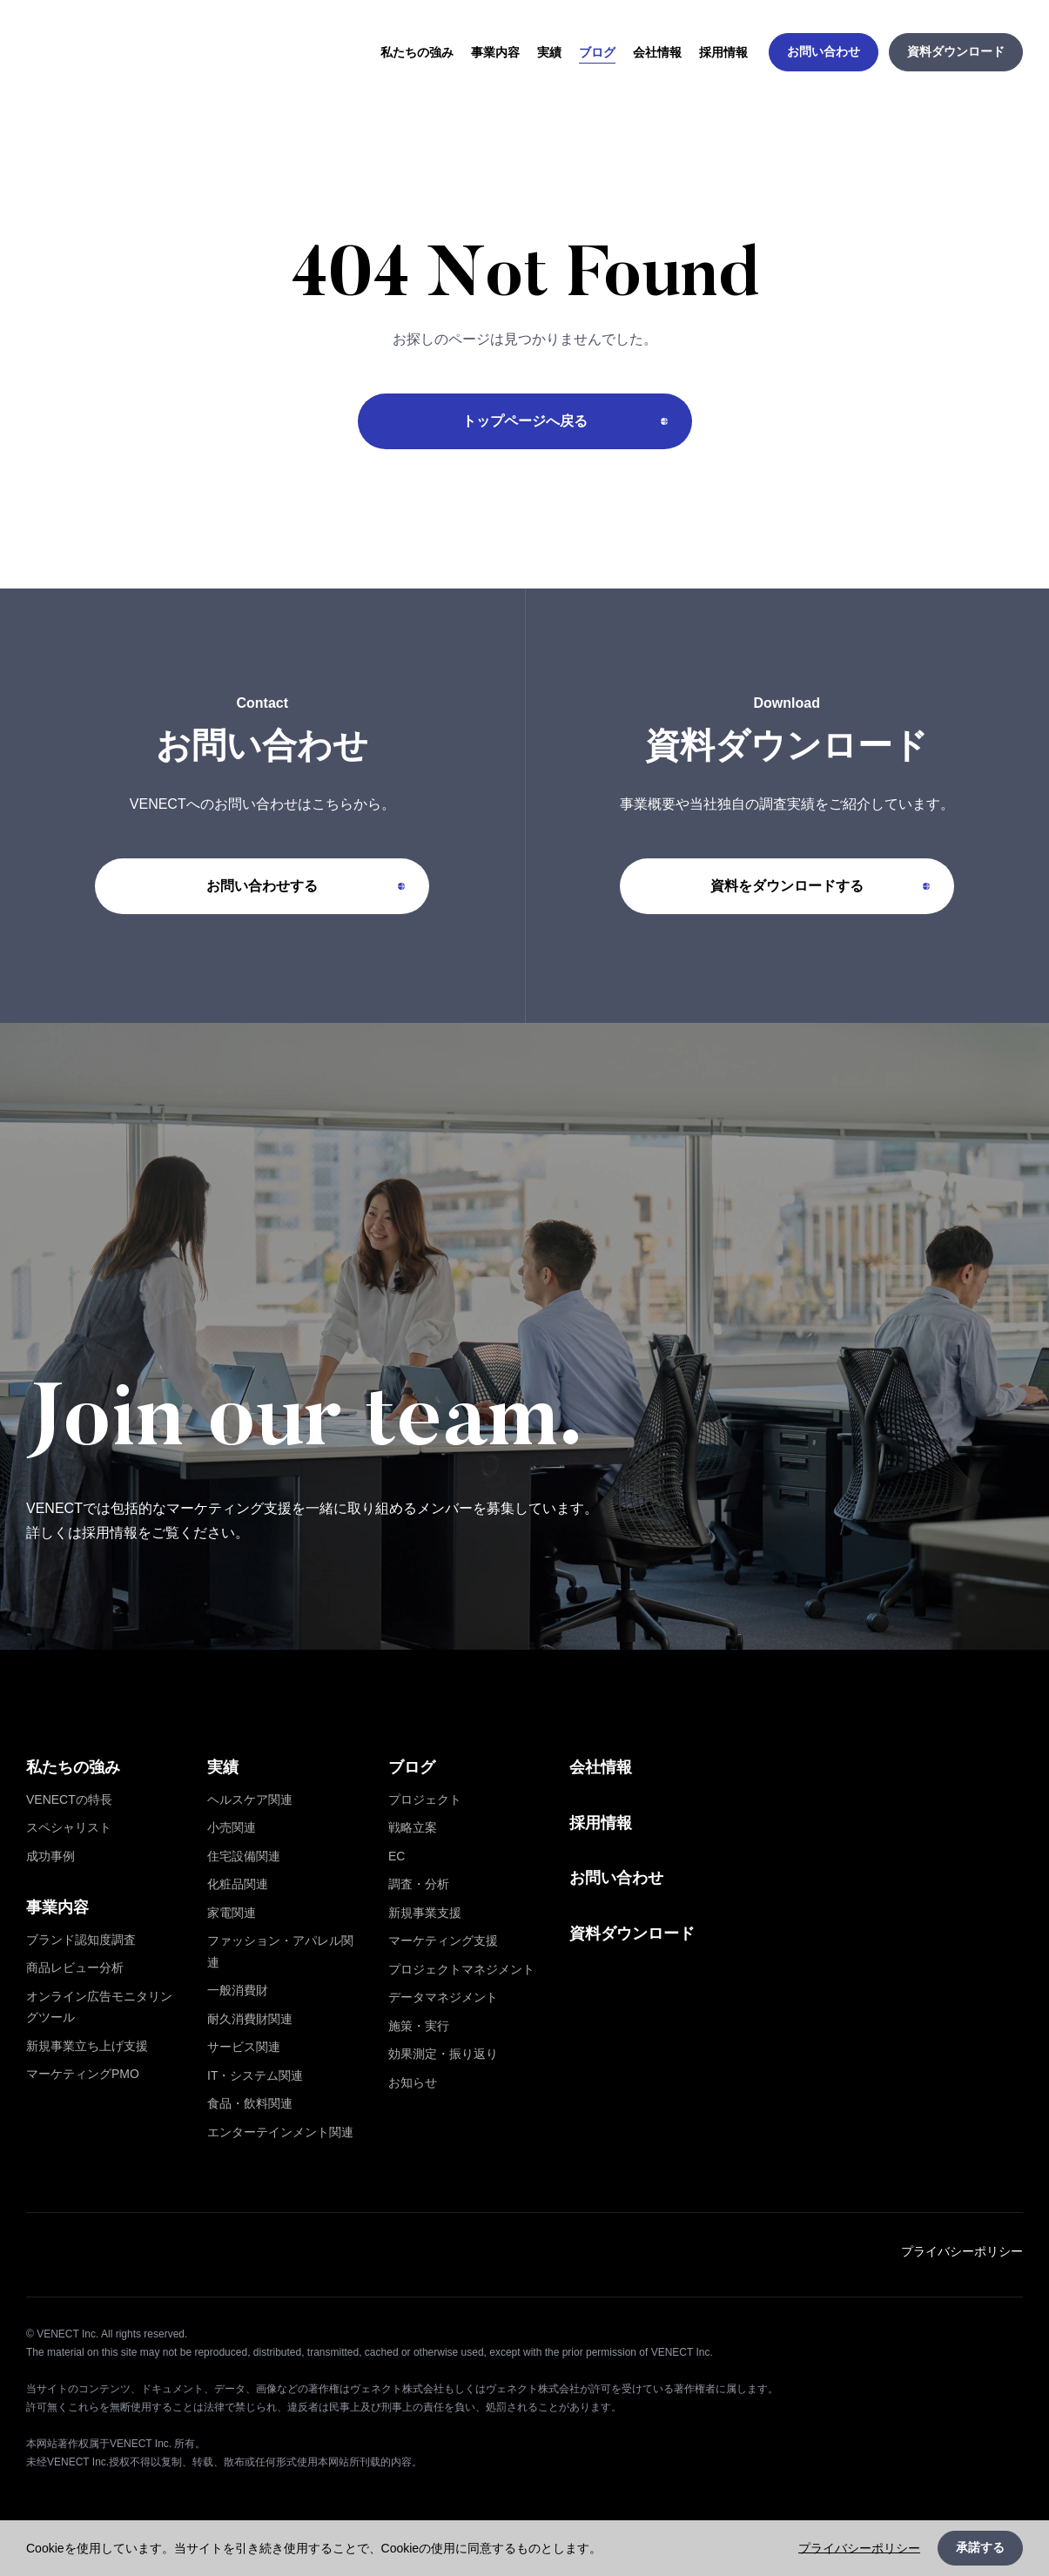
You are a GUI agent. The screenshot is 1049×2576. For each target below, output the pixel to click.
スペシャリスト (68, 1827)
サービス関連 (243, 2047)
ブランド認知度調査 (81, 1940)
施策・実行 (418, 2026)
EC (396, 1856)
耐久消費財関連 (250, 2019)
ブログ (411, 1767)
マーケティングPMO (82, 2074)
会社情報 (600, 1767)
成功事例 (50, 1856)
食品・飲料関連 (250, 2103)
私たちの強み (73, 1767)
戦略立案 (412, 1827)
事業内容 (57, 1907)
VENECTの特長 (69, 1799)
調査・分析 (418, 1884)
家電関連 (231, 1913)
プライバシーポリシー (962, 2251)
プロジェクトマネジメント (461, 1969)
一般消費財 (237, 1990)
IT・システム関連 (255, 2075)
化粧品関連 (237, 1884)
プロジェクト (424, 1799)
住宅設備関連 (243, 1856)
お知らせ (412, 2082)
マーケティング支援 (443, 1940)
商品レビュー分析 (75, 1967)
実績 (223, 1767)
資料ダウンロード (632, 1933)
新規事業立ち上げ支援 (87, 2046)
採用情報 (600, 1823)
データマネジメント (443, 1997)
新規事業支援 (424, 1913)
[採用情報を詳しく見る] (524, 1336)
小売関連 (231, 1827)
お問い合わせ (616, 1878)
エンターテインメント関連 (280, 2132)
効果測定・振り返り (443, 2054)
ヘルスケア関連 (250, 1799)
